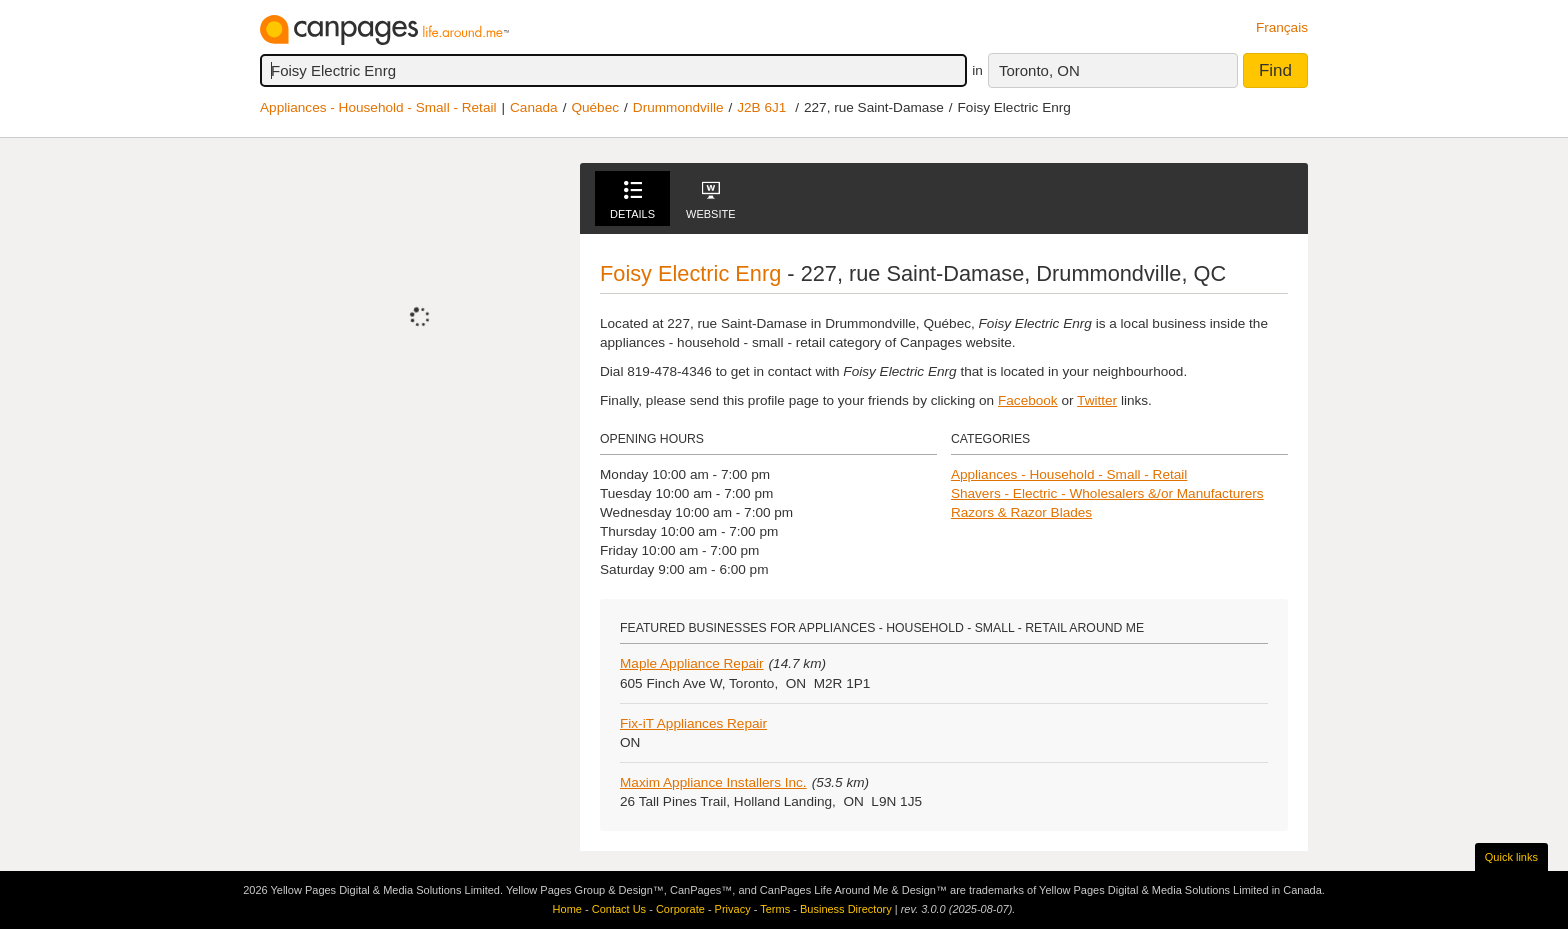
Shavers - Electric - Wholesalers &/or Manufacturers (1107, 493)
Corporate (680, 909)
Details (632, 200)
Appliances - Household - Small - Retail (378, 107)
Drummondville (678, 107)
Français (1282, 27)
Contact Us (619, 909)
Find (1275, 70)
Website (711, 200)
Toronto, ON (1039, 70)
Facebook (1028, 400)
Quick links (1511, 857)
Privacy (733, 909)
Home (567, 909)
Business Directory (846, 909)
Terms (775, 909)
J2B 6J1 (761, 107)
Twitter (1097, 400)
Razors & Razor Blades (1021, 512)
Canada (534, 107)
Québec (595, 107)
